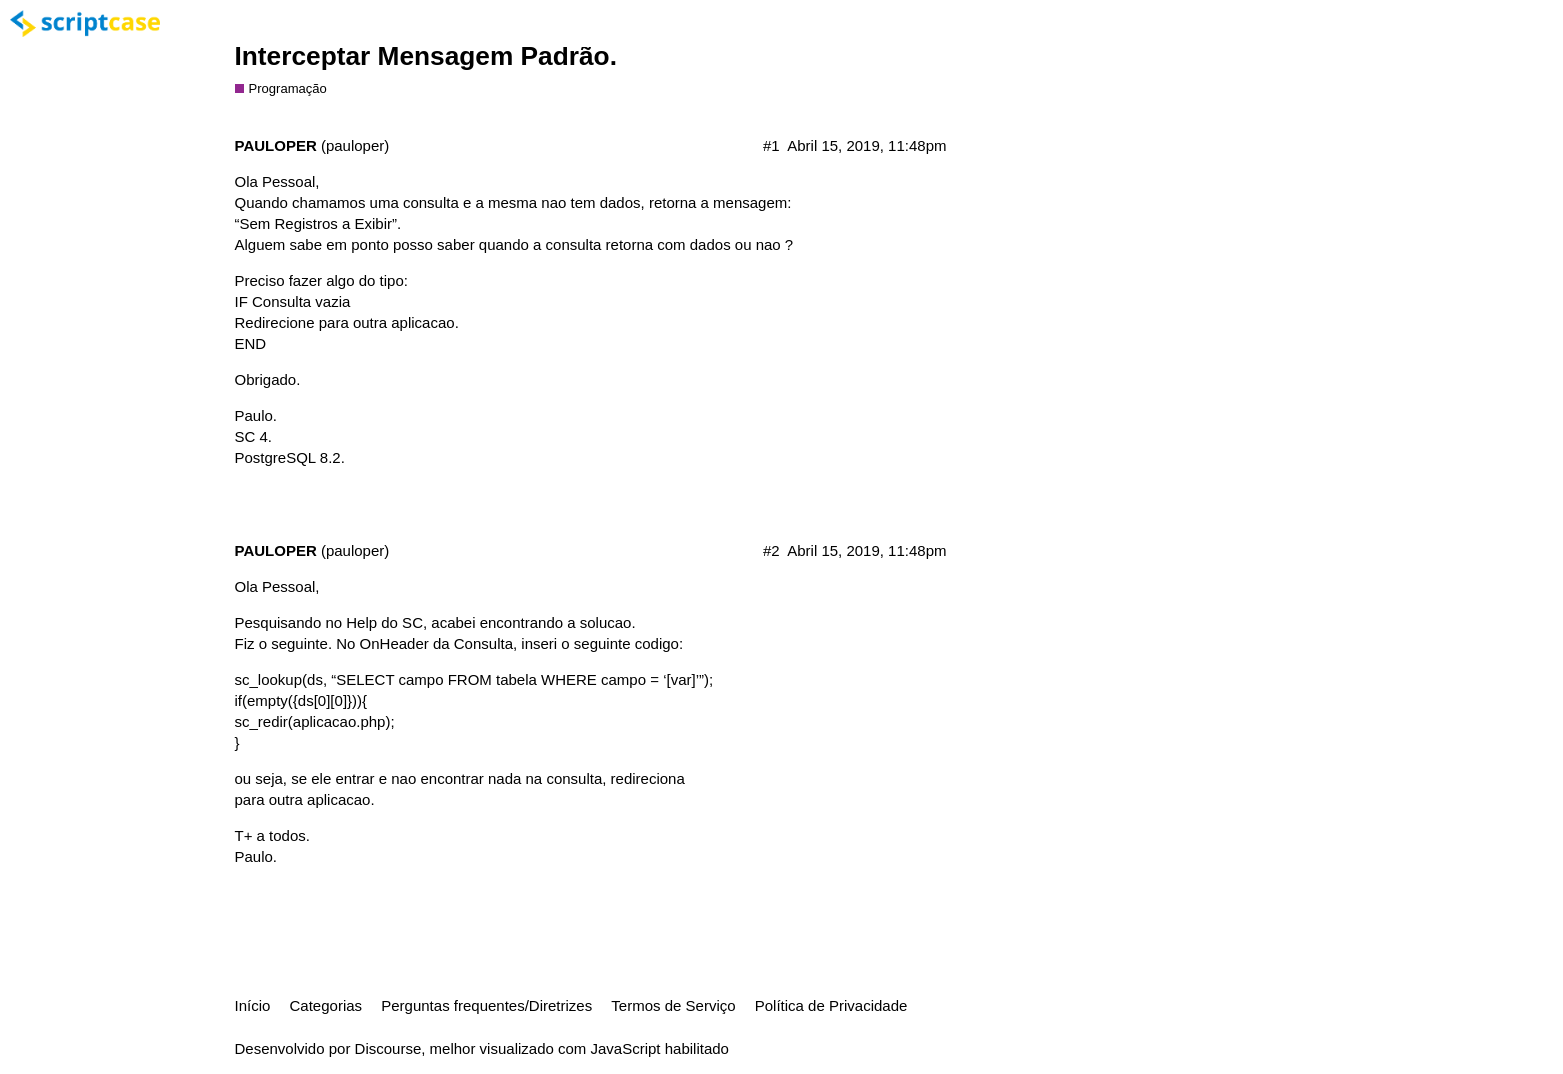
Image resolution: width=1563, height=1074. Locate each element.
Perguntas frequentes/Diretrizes (486, 1005)
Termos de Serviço (673, 1005)
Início (253, 1005)
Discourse (388, 1048)
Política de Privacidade (831, 1005)
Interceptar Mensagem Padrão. (426, 56)
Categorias (326, 1005)
